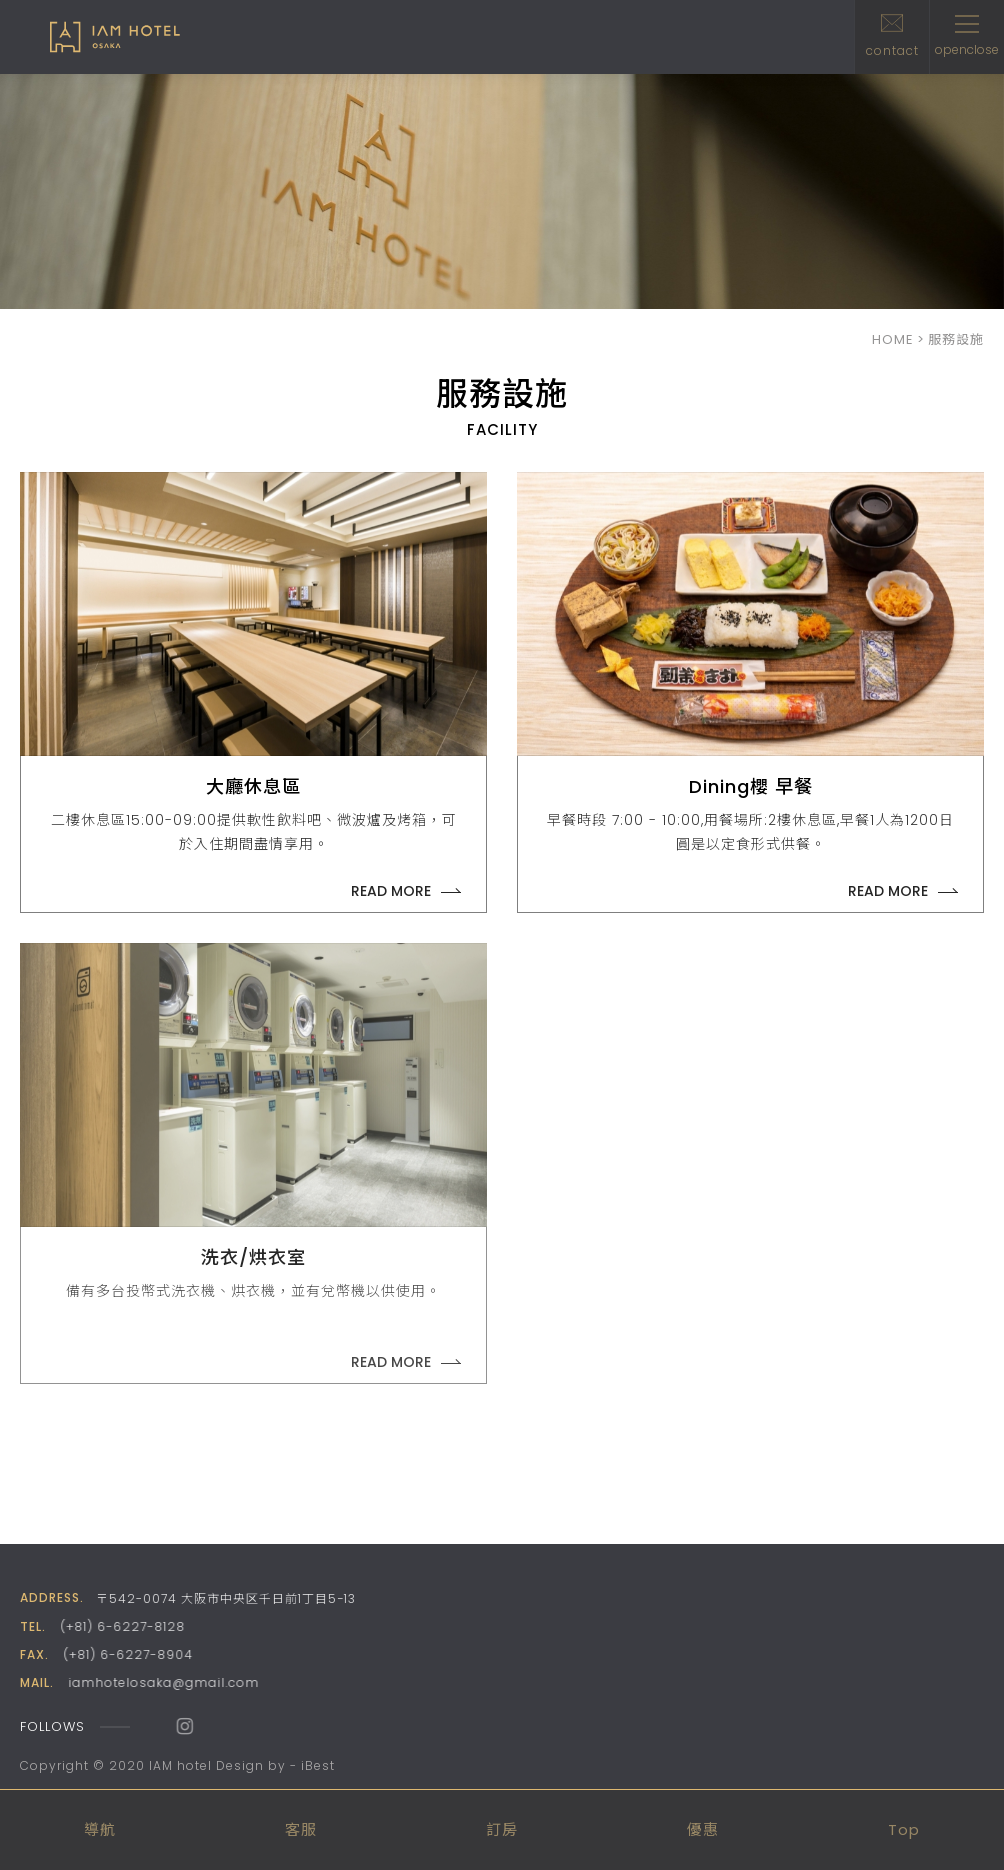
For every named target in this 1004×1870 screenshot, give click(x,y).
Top (904, 1829)
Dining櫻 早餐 (751, 786)
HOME (893, 339)
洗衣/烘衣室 (253, 1257)
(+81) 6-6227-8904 (127, 1654)
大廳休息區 (253, 786)
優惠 (703, 1829)
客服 (301, 1829)
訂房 (502, 1829)
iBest (318, 1765)
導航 (100, 1829)
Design (240, 1765)
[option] (502, 191)
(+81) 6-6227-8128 (121, 1626)
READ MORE (391, 891)
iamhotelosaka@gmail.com (161, 1682)
